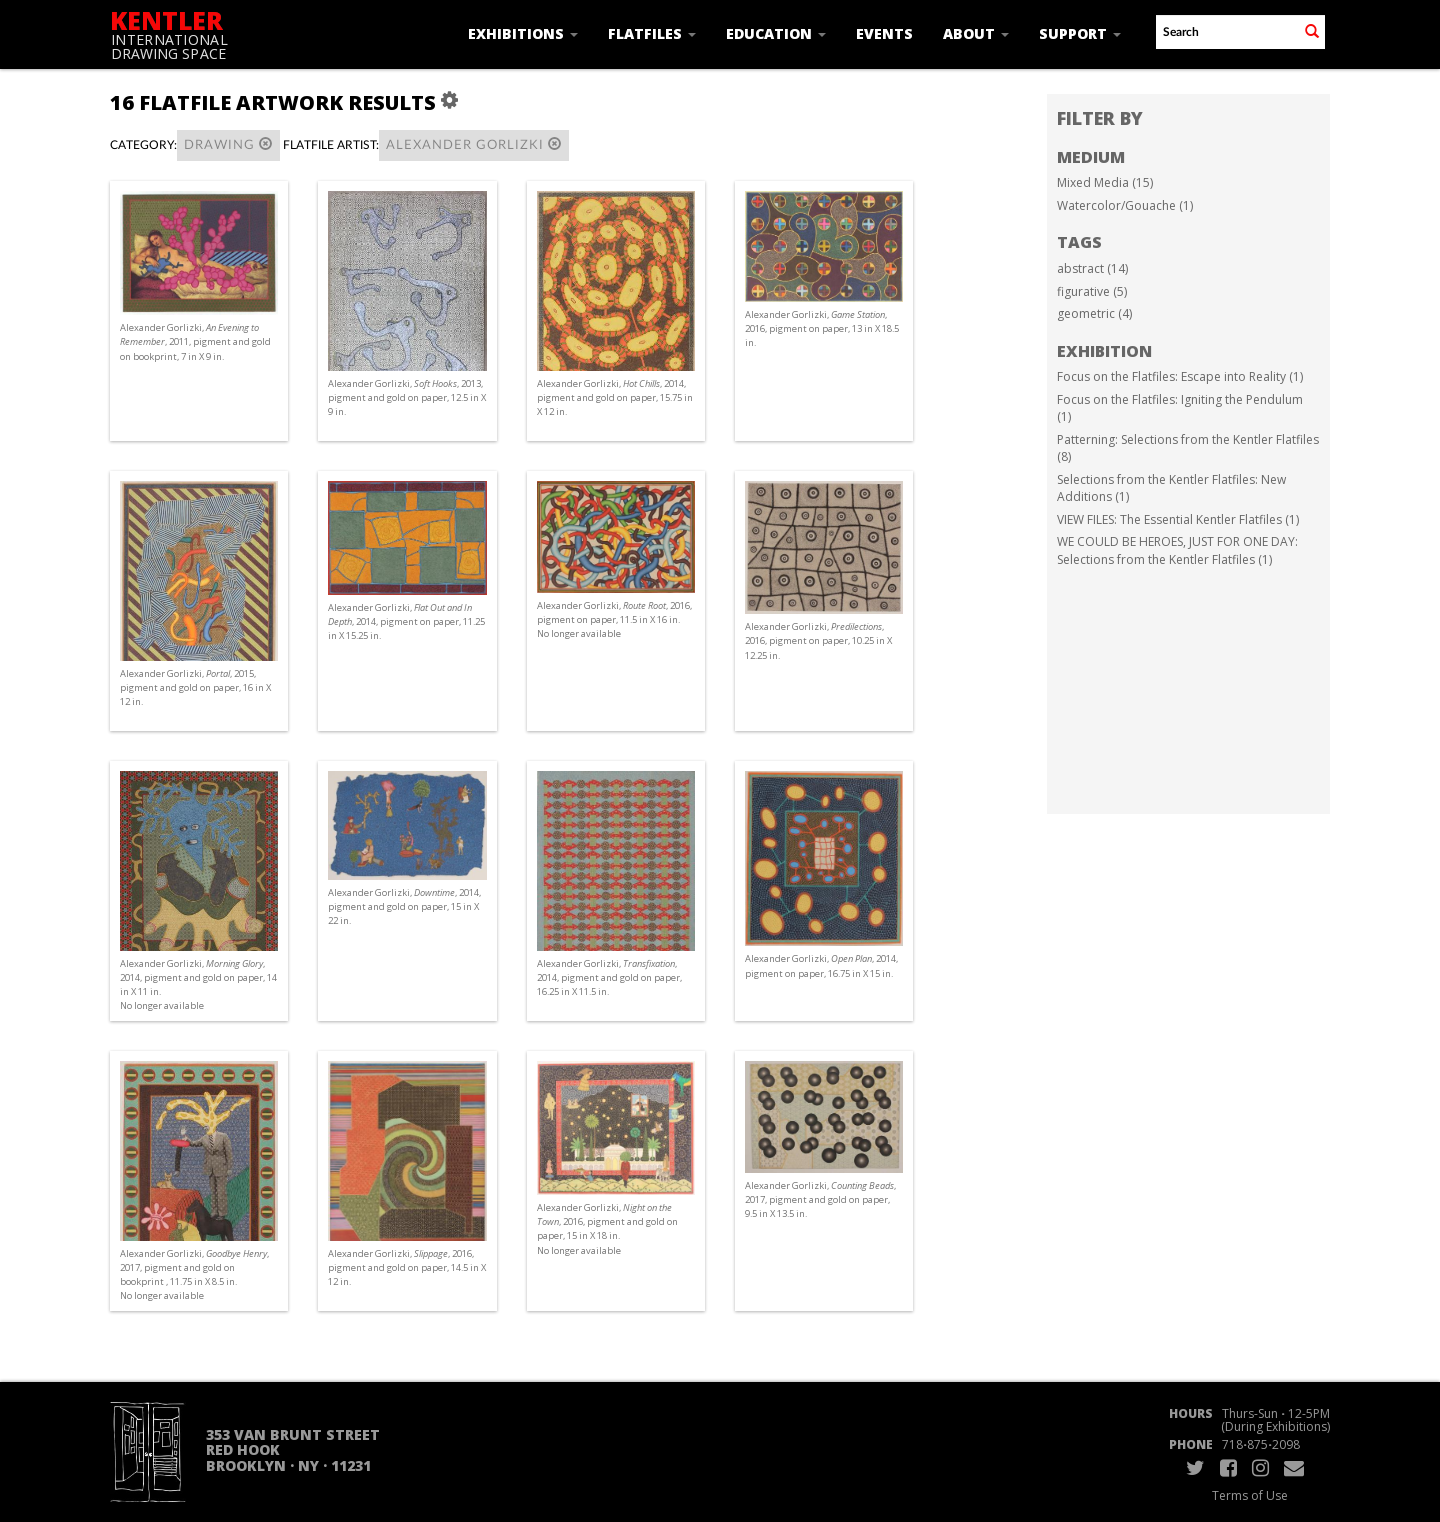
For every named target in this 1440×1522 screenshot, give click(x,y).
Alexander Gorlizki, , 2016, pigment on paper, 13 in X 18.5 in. (822, 328)
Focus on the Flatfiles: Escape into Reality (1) (1180, 376)
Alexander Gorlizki (474, 144)
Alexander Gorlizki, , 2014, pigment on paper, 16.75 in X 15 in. (821, 965)
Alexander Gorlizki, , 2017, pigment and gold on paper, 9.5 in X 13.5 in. (820, 1199)
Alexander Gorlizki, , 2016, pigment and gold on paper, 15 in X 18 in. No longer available (607, 1229)
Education (776, 33)
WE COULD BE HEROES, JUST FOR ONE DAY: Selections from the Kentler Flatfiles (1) (1177, 550)
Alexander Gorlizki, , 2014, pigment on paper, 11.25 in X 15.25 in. (406, 621)
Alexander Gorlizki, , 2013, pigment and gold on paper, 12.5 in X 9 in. (407, 397)
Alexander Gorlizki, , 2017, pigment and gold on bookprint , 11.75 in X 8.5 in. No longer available (194, 1275)
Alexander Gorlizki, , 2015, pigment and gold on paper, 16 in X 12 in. (195, 687)
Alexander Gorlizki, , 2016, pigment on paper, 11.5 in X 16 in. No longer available (614, 619)
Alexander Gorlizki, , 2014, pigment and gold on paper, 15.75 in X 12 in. (615, 397)
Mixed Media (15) (1105, 182)
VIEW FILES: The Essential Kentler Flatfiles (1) (1178, 519)
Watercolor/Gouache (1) (1125, 205)
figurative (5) (1092, 291)
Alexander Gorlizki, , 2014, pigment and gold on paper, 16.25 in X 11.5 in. (609, 977)
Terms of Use (1250, 1495)
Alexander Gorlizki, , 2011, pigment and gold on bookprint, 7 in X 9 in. (195, 341)
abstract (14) (1092, 268)
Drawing (228, 144)
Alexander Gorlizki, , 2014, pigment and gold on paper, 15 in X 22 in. (404, 906)
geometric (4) (1094, 313)
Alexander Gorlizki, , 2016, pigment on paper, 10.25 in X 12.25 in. (818, 640)
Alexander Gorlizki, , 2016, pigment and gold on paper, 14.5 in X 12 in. (407, 1267)
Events (884, 33)
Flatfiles (652, 33)
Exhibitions (523, 33)
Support (1080, 33)
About (976, 33)
